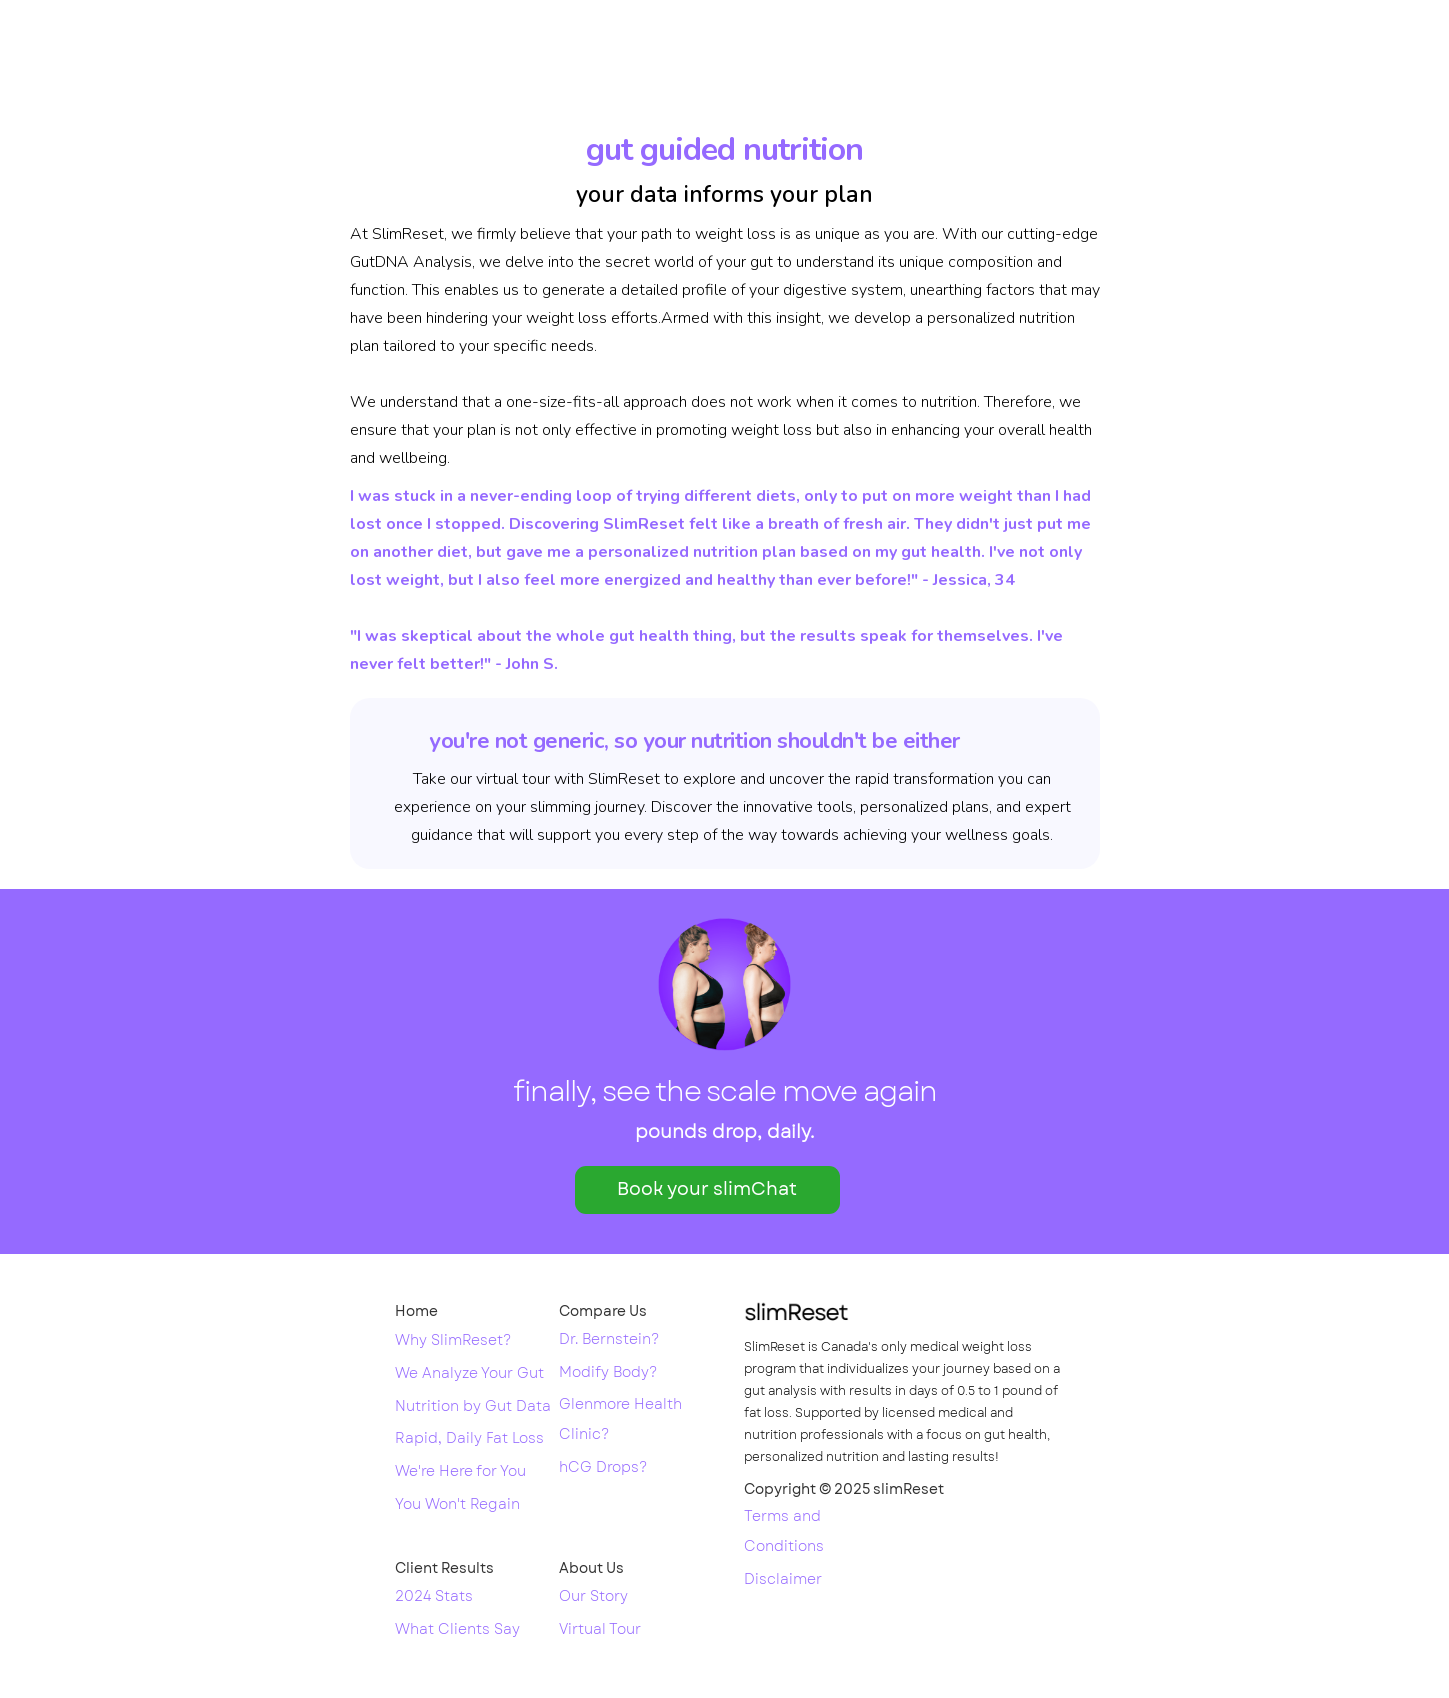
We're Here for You (460, 1472)
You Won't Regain (457, 1505)
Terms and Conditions (784, 1532)
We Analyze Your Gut (469, 1374)
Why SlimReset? (453, 1341)
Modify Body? (608, 1373)
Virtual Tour (600, 1630)
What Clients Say (457, 1630)
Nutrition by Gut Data (473, 1407)
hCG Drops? (603, 1468)
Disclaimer (783, 1580)
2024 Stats (434, 1597)
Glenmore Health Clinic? (620, 1420)
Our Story (593, 1597)
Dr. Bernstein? (609, 1340)
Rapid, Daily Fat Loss (469, 1439)
